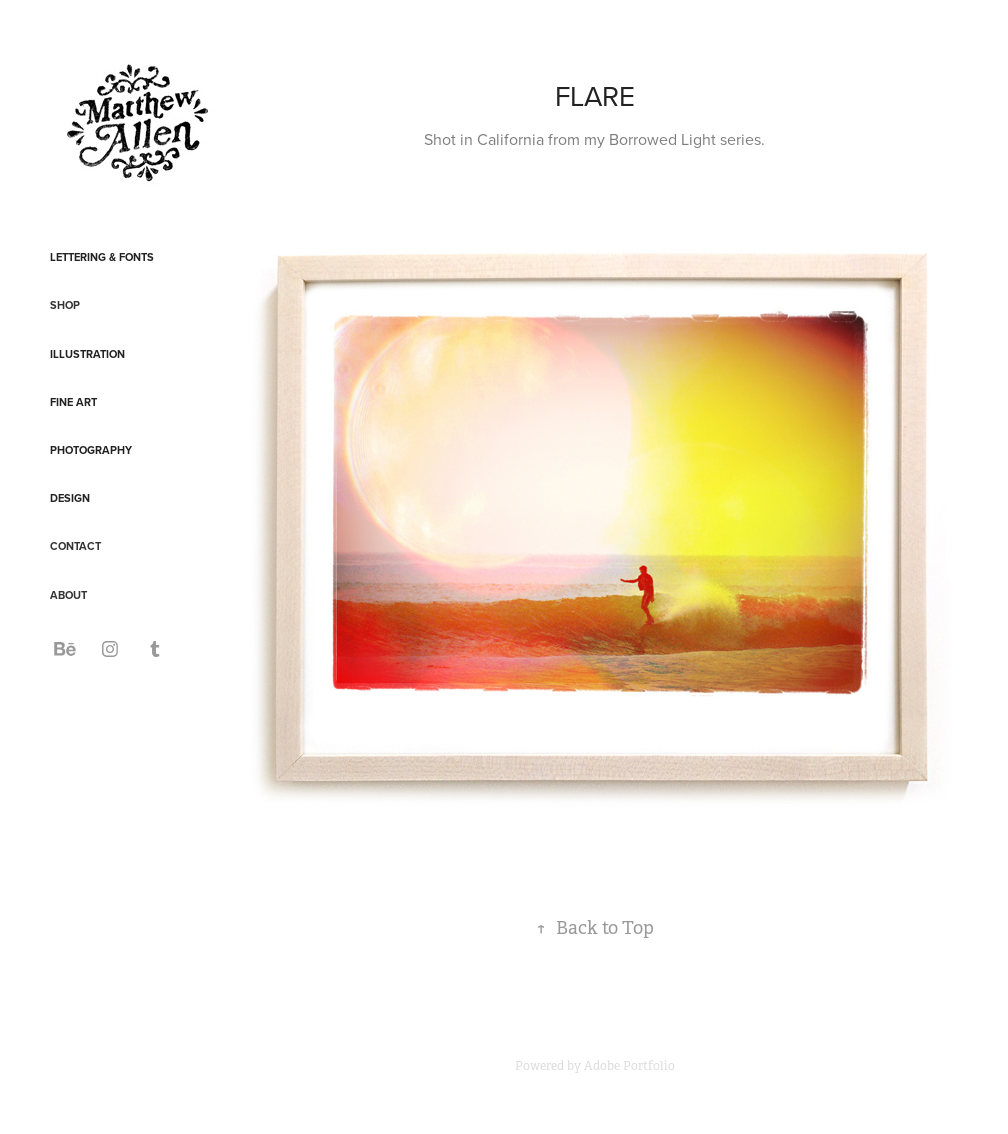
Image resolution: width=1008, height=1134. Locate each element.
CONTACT (75, 546)
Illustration (87, 354)
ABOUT (68, 595)
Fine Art (73, 402)
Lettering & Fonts (102, 257)
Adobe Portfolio (629, 1066)
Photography (91, 450)
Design (70, 498)
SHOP (65, 305)
